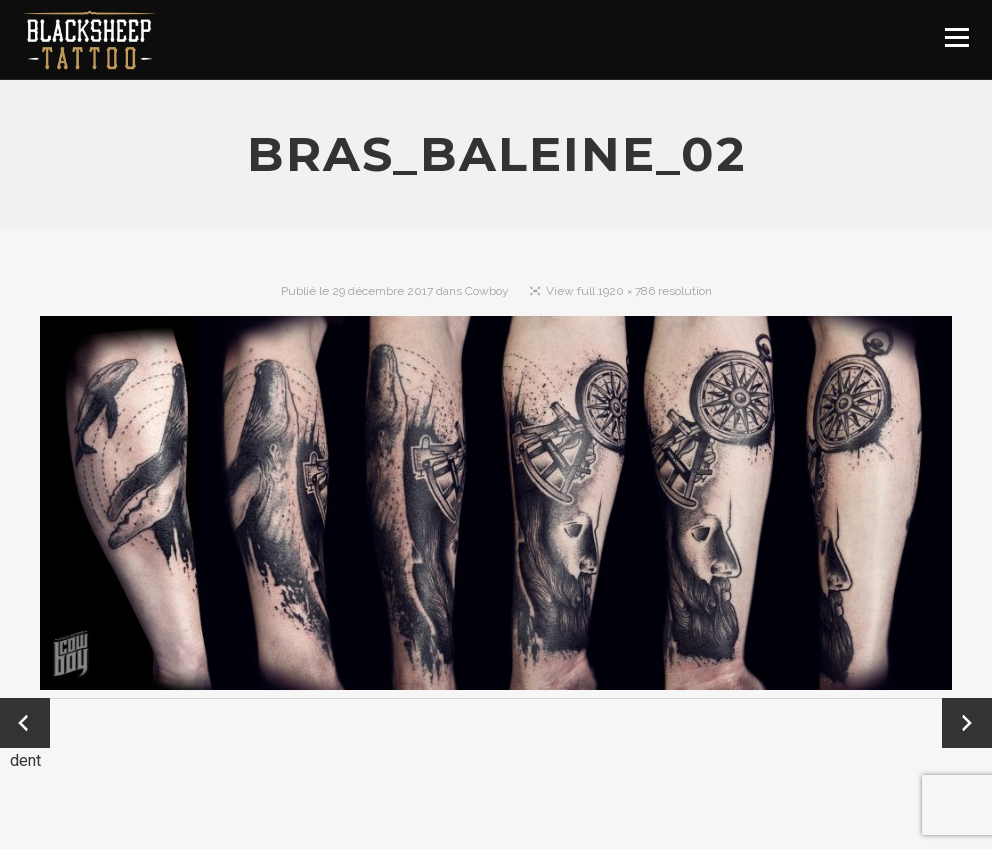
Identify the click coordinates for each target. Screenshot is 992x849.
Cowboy (487, 291)
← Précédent (25, 724)
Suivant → (967, 723)
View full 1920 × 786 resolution (629, 291)
